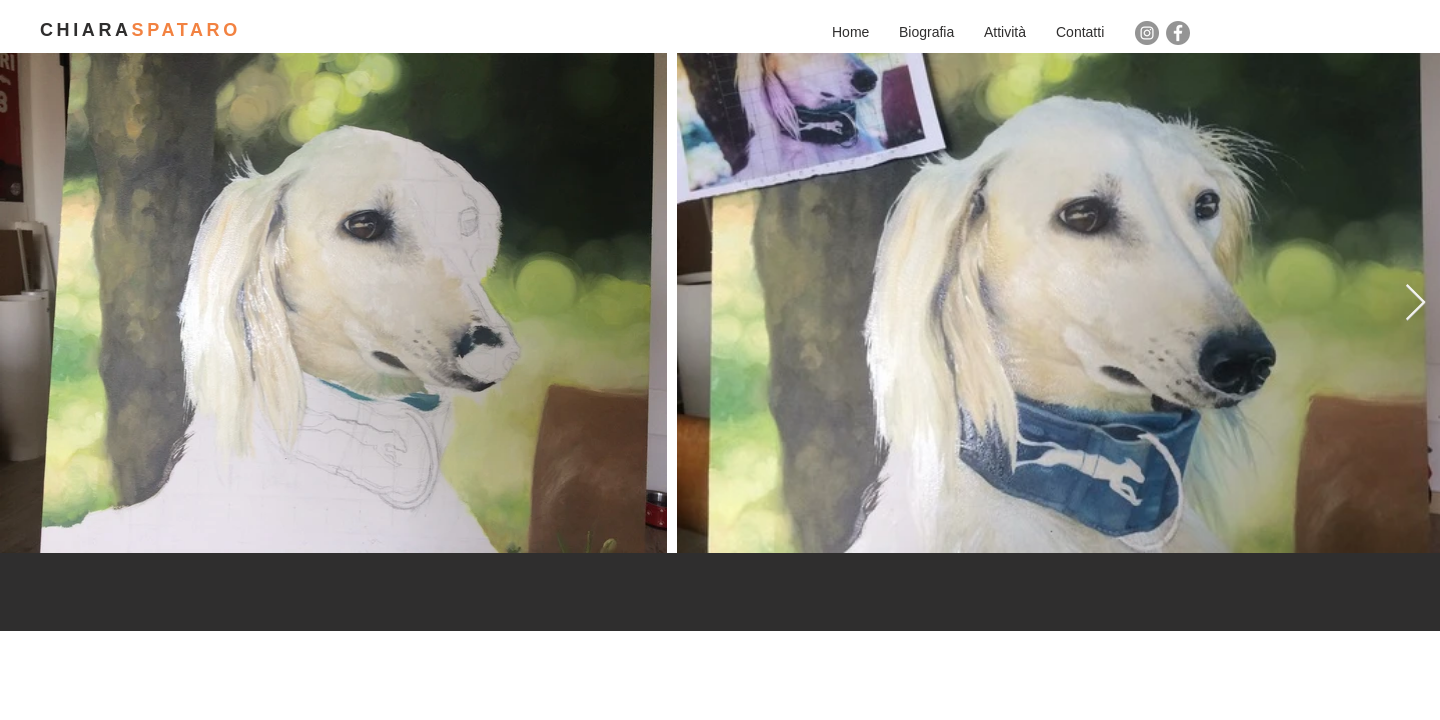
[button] (1005, 32)
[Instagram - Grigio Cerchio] (1147, 33)
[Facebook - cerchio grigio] (1178, 33)
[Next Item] (1415, 303)
